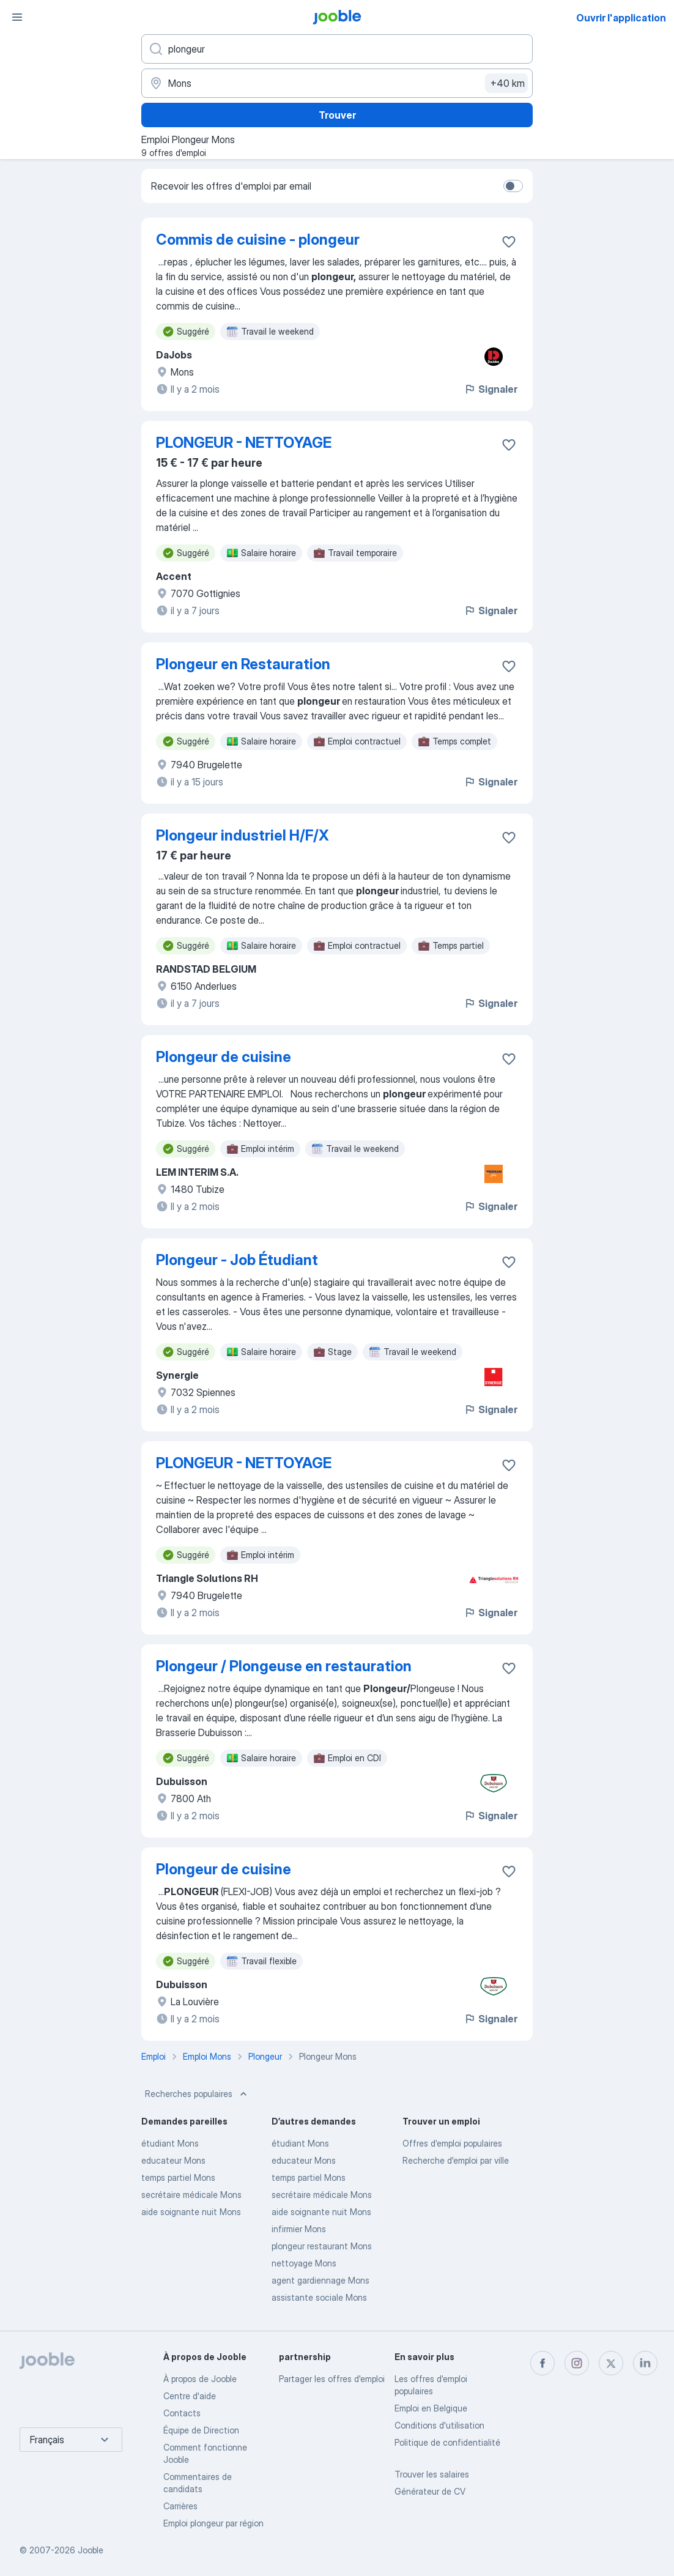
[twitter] (611, 2363)
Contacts (182, 2413)
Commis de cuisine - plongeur (258, 239)
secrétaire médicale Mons (191, 2194)
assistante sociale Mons (319, 2297)
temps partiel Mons (178, 2177)
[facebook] (542, 2363)
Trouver (337, 115)
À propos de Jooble (200, 2379)
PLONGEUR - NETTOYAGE (243, 442)
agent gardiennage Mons (320, 2280)
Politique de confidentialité (447, 2442)
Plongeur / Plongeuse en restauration (284, 1666)
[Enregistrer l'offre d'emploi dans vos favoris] (509, 241)
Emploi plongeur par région (213, 2523)
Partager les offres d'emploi (332, 2379)
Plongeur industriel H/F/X (242, 835)
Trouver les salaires (431, 2474)
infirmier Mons (299, 2229)
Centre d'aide (189, 2396)
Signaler (490, 389)
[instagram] (577, 2363)
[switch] (513, 186)
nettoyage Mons (304, 2263)
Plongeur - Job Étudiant (237, 1260)
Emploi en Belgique (430, 2408)
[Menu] (17, 17)
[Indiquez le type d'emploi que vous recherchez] (337, 49)
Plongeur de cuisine (223, 1057)
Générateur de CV (429, 2491)
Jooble (90, 2550)
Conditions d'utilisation (439, 2425)
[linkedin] (645, 2363)
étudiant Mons (170, 2143)
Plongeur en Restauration (243, 664)
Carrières (180, 2506)
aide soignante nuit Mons (191, 2212)
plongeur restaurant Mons (322, 2246)
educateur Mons (173, 2160)
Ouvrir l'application (621, 18)
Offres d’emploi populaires (452, 2143)
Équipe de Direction (201, 2430)
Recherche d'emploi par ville (455, 2160)
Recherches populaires (197, 2094)
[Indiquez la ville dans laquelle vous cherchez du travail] (337, 83)
